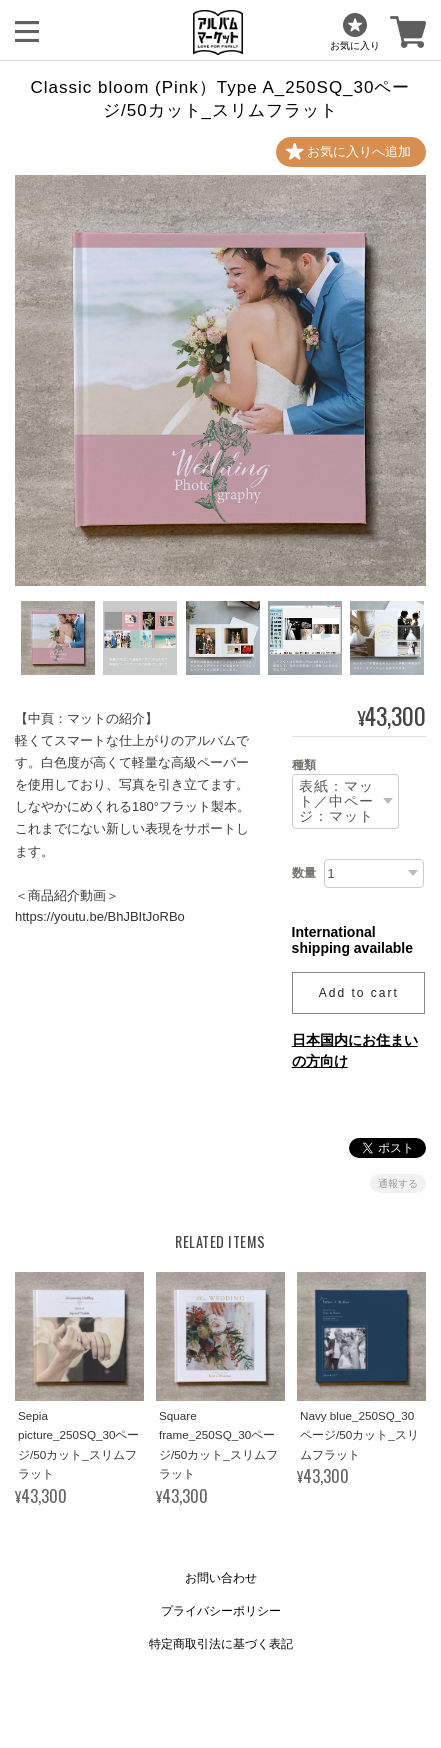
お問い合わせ (221, 1578)
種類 (304, 765)
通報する (398, 1183)
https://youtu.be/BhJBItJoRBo (100, 916)
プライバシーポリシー (221, 1611)
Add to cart (359, 993)
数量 (304, 873)
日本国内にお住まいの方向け (355, 1050)
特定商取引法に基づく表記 (221, 1644)
